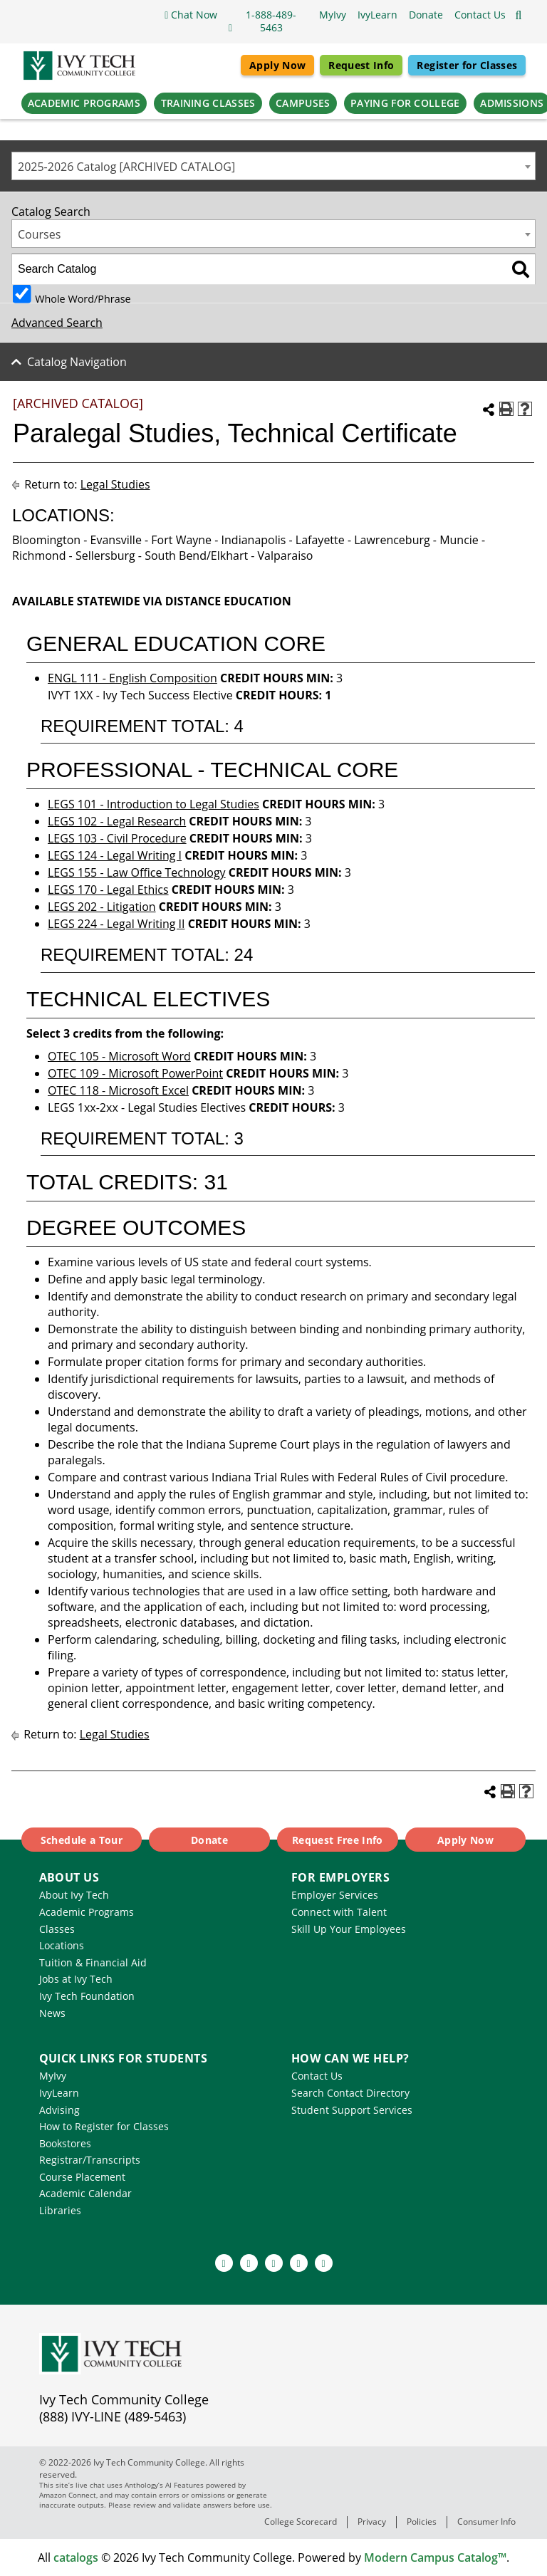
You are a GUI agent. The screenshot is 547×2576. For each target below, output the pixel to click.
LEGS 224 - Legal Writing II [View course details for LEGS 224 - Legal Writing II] (116, 924)
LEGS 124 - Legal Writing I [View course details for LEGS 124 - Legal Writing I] (115, 855)
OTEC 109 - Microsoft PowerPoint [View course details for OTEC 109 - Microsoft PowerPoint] (135, 1073)
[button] (480, 15)
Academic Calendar (85, 2193)
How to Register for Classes (104, 2126)
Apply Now (277, 65)
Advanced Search (57, 322)
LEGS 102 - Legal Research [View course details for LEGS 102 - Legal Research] (117, 821)
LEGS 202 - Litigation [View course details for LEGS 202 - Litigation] (102, 906)
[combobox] (273, 166)
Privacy (372, 2521)
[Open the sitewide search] (518, 15)
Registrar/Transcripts (89, 2159)
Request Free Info (337, 1840)
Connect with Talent (339, 1912)
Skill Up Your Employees (348, 1929)
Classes (57, 1929)
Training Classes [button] (208, 103)
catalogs (75, 2557)
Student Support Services (351, 2110)
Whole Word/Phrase (82, 297)
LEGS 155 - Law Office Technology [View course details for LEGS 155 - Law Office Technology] (137, 872)
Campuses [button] (303, 103)
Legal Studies (115, 484)
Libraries (60, 2210)
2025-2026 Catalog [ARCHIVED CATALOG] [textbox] (126, 166)
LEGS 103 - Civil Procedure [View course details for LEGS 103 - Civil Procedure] (117, 838)
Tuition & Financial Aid (93, 1962)
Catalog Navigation (77, 362)
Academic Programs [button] (84, 103)
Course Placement (82, 2177)
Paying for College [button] (404, 103)
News (52, 2013)
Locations (61, 1945)
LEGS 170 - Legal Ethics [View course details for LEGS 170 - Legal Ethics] (108, 889)
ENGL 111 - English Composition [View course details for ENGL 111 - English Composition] (132, 678)
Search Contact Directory (350, 2093)
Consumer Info (486, 2521)
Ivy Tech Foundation (87, 1996)
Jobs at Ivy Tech (76, 1979)
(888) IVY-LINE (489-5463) (112, 2416)
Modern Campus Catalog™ (435, 2557)
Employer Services (334, 1895)
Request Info (361, 65)
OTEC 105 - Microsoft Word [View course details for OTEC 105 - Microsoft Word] (119, 1056)
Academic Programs (86, 1912)
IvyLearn (59, 2093)
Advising (59, 2110)
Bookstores (65, 2143)
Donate (209, 1840)
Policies (422, 2521)
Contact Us (317, 2075)
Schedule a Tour (82, 1840)
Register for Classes (467, 65)
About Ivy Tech (74, 1895)
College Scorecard (300, 2521)
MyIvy (52, 2075)
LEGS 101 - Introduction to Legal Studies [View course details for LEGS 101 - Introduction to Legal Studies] (153, 804)
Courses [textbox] (39, 234)
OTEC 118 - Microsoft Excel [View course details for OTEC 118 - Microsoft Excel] (118, 1090)
